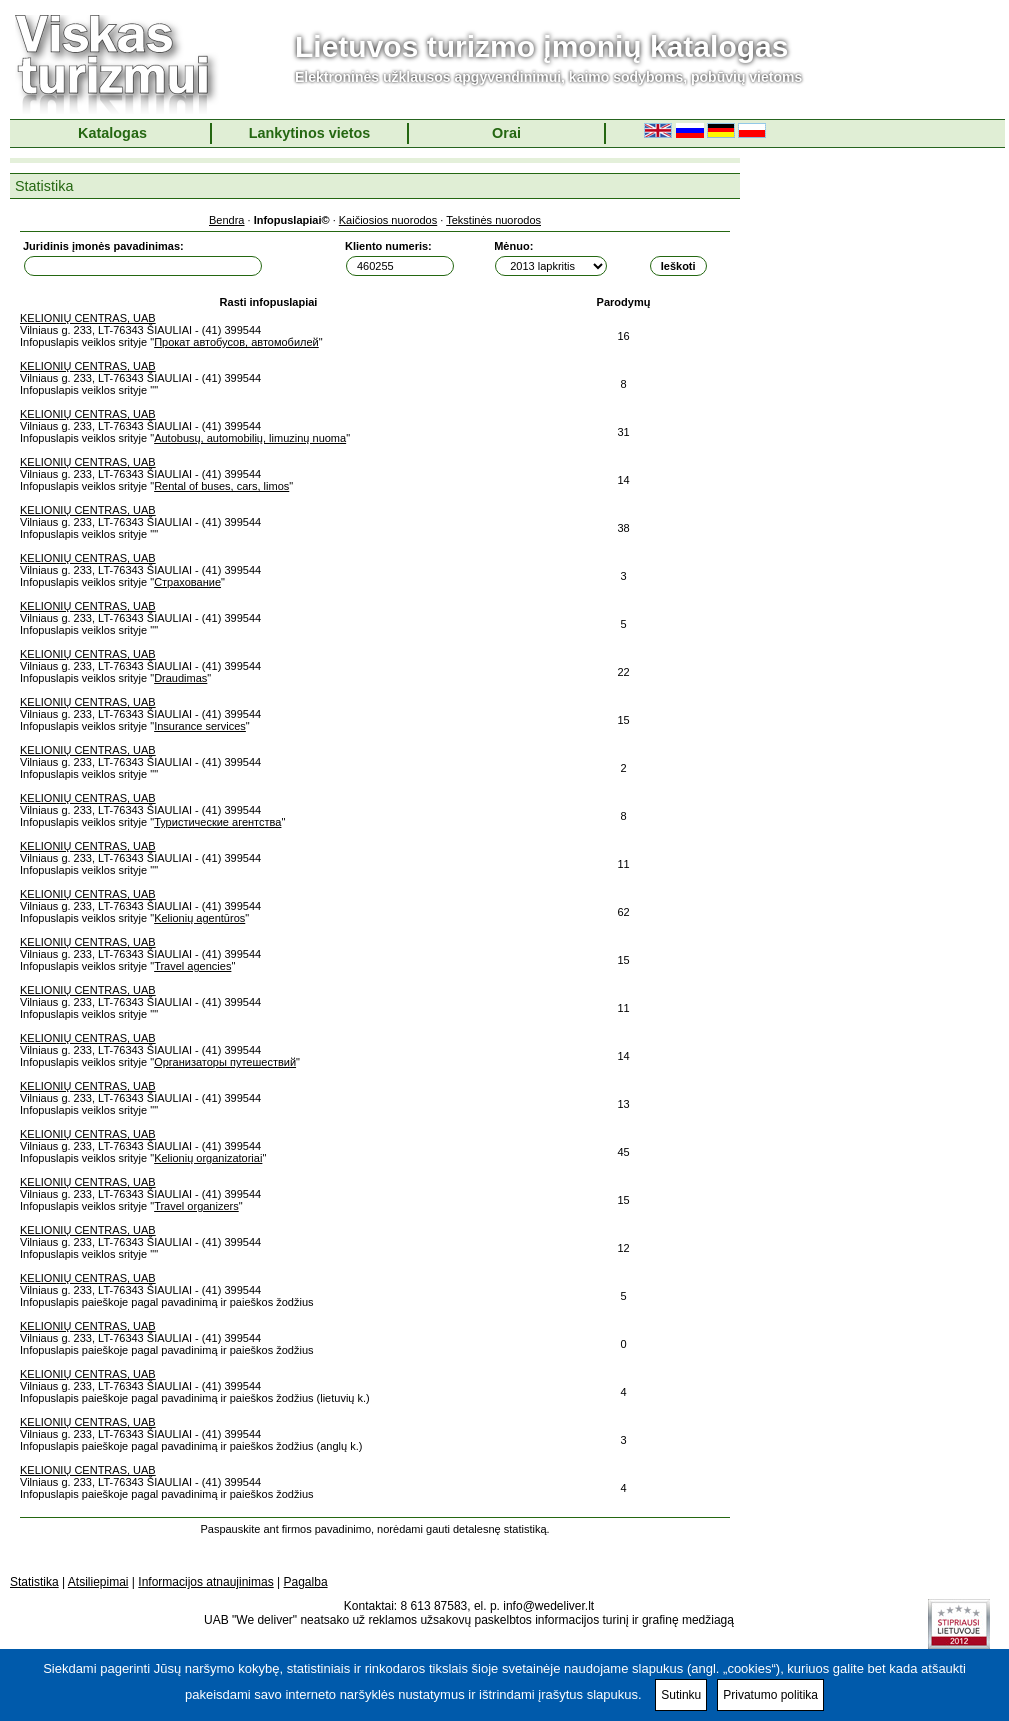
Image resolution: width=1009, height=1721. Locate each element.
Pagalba (306, 1582)
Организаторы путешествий (225, 1062)
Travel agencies (192, 966)
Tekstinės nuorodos (493, 220)
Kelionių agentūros (199, 918)
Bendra (226, 220)
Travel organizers (196, 1206)
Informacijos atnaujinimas (205, 1582)
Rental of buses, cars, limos (221, 486)
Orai (506, 133)
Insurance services (200, 726)
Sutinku (681, 1695)
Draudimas (180, 678)
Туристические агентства (217, 822)
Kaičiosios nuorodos (388, 220)
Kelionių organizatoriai (208, 1158)
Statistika (34, 1582)
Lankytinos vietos (310, 133)
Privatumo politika (770, 1695)
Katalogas (112, 133)
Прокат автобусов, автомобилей (236, 342)
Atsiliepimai (98, 1582)
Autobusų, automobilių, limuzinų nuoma (250, 438)
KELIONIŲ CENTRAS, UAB (88, 318)
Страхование (187, 582)
